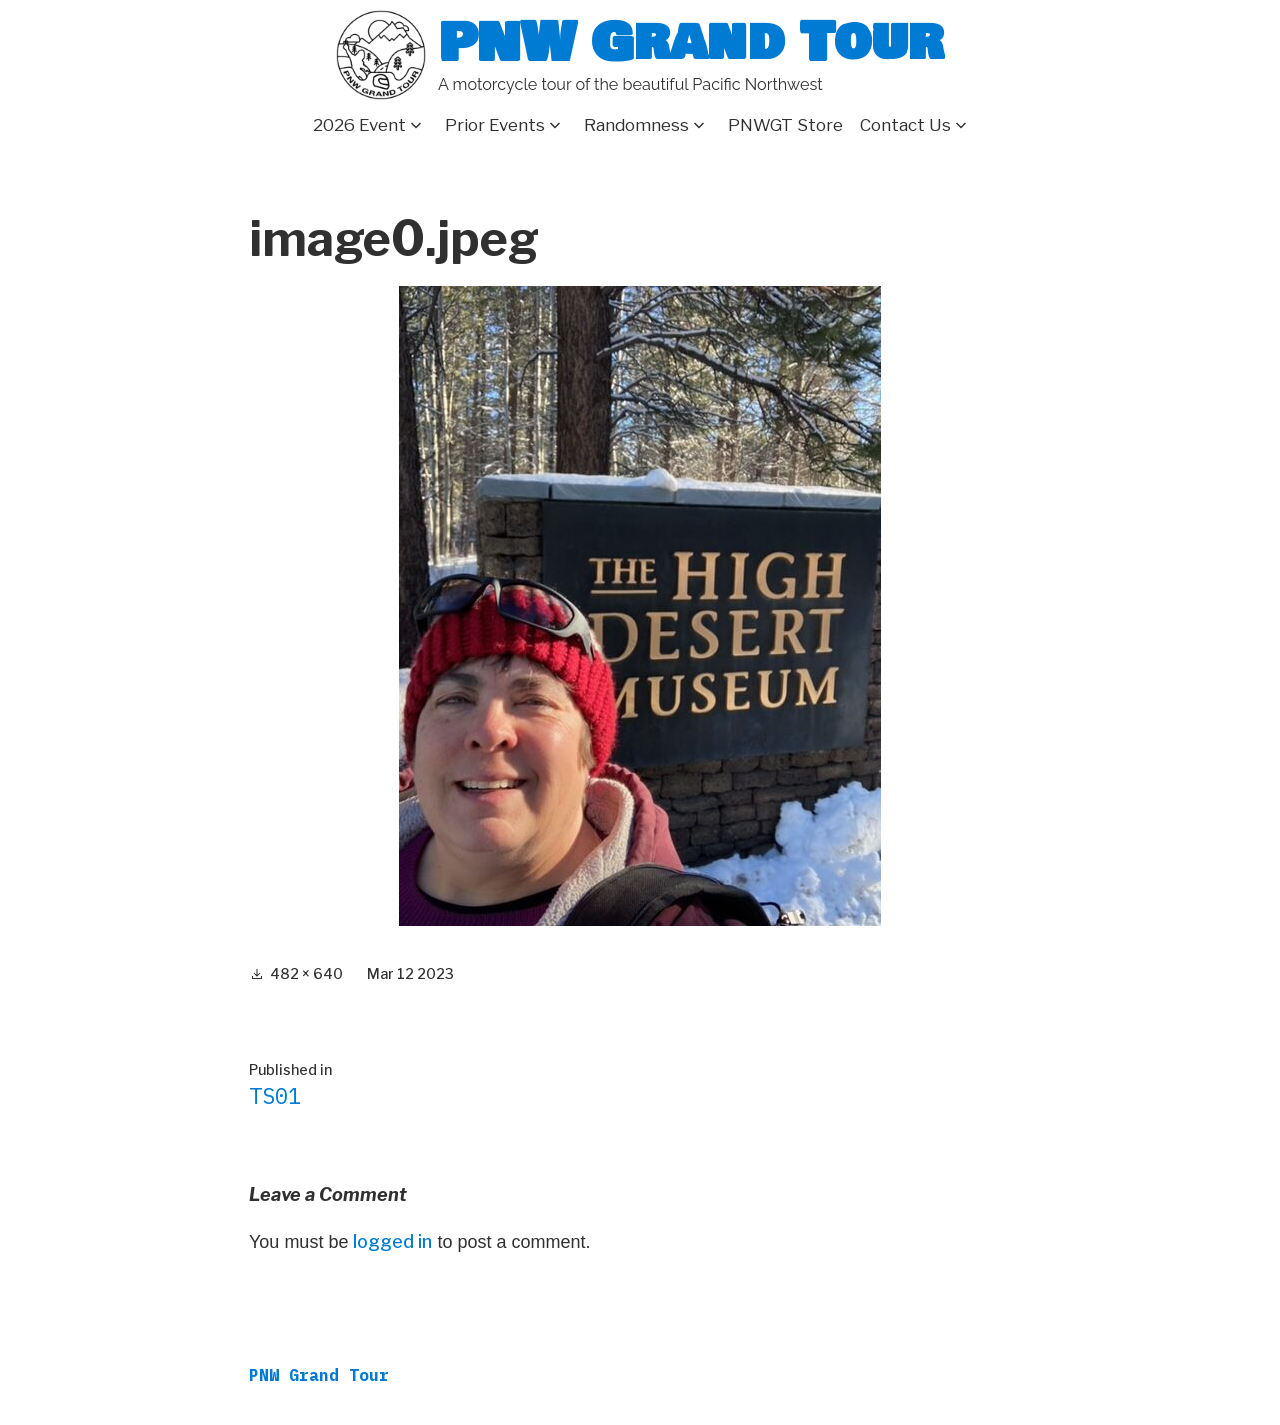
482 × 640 (306, 973)
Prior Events (495, 125)
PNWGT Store (785, 125)
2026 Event (359, 125)
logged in (392, 1241)
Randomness (636, 125)
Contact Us (905, 125)
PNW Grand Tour (691, 42)
